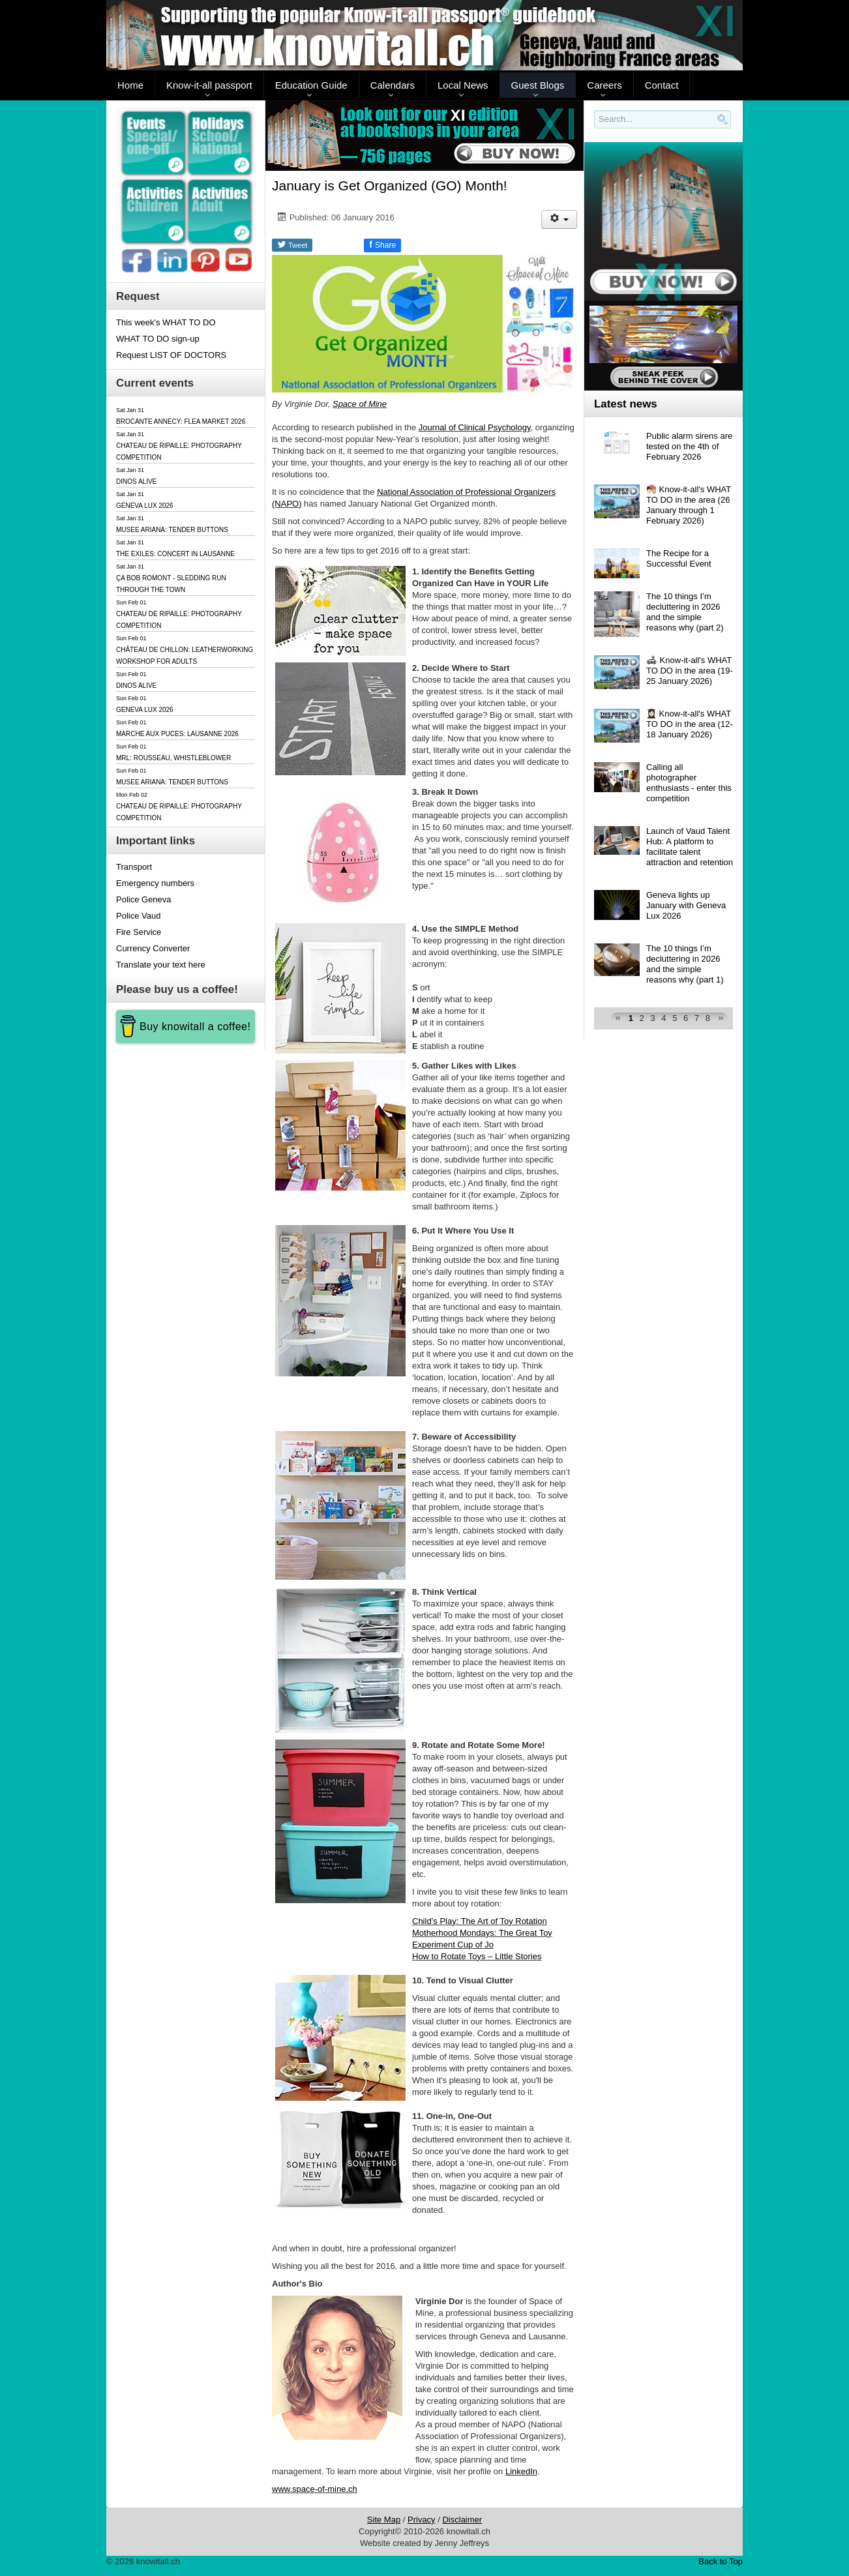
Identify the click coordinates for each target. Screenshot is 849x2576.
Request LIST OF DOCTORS (171, 355)
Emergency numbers (155, 883)
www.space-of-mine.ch (314, 2489)
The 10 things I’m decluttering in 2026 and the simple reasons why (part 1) (685, 964)
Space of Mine (360, 404)
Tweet (292, 244)
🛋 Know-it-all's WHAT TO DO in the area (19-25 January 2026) (689, 670)
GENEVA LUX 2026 (144, 505)
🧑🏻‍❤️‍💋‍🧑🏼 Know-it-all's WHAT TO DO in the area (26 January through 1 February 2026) (688, 505)
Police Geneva (143, 899)
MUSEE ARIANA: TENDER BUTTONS (172, 529)
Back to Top (720, 2561)
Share (382, 244)
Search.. (596, 128)
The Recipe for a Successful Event (678, 558)
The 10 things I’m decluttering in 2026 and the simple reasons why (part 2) (685, 611)
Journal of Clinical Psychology (475, 427)
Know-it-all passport (209, 85)
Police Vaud (138, 916)
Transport (134, 867)
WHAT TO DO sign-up (158, 339)
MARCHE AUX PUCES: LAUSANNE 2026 (177, 733)
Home (130, 85)
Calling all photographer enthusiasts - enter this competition (689, 782)
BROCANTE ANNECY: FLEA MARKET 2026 (180, 421)
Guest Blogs (538, 85)
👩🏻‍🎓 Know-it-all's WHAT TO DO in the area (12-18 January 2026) (689, 724)
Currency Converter (153, 948)
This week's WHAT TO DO (166, 322)
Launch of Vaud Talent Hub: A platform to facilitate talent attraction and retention (689, 846)
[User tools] (559, 219)
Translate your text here (160, 965)
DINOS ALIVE (136, 481)
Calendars (392, 85)
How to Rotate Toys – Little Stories (476, 1956)
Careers (604, 85)
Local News (463, 85)
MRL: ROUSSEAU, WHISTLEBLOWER (173, 758)
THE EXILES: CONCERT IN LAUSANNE (175, 553)
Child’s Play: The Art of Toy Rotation (479, 1921)
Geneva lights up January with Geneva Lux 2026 (686, 905)
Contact (662, 85)
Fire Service (138, 932)
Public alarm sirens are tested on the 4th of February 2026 (689, 446)
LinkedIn (521, 2471)
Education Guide (311, 85)
